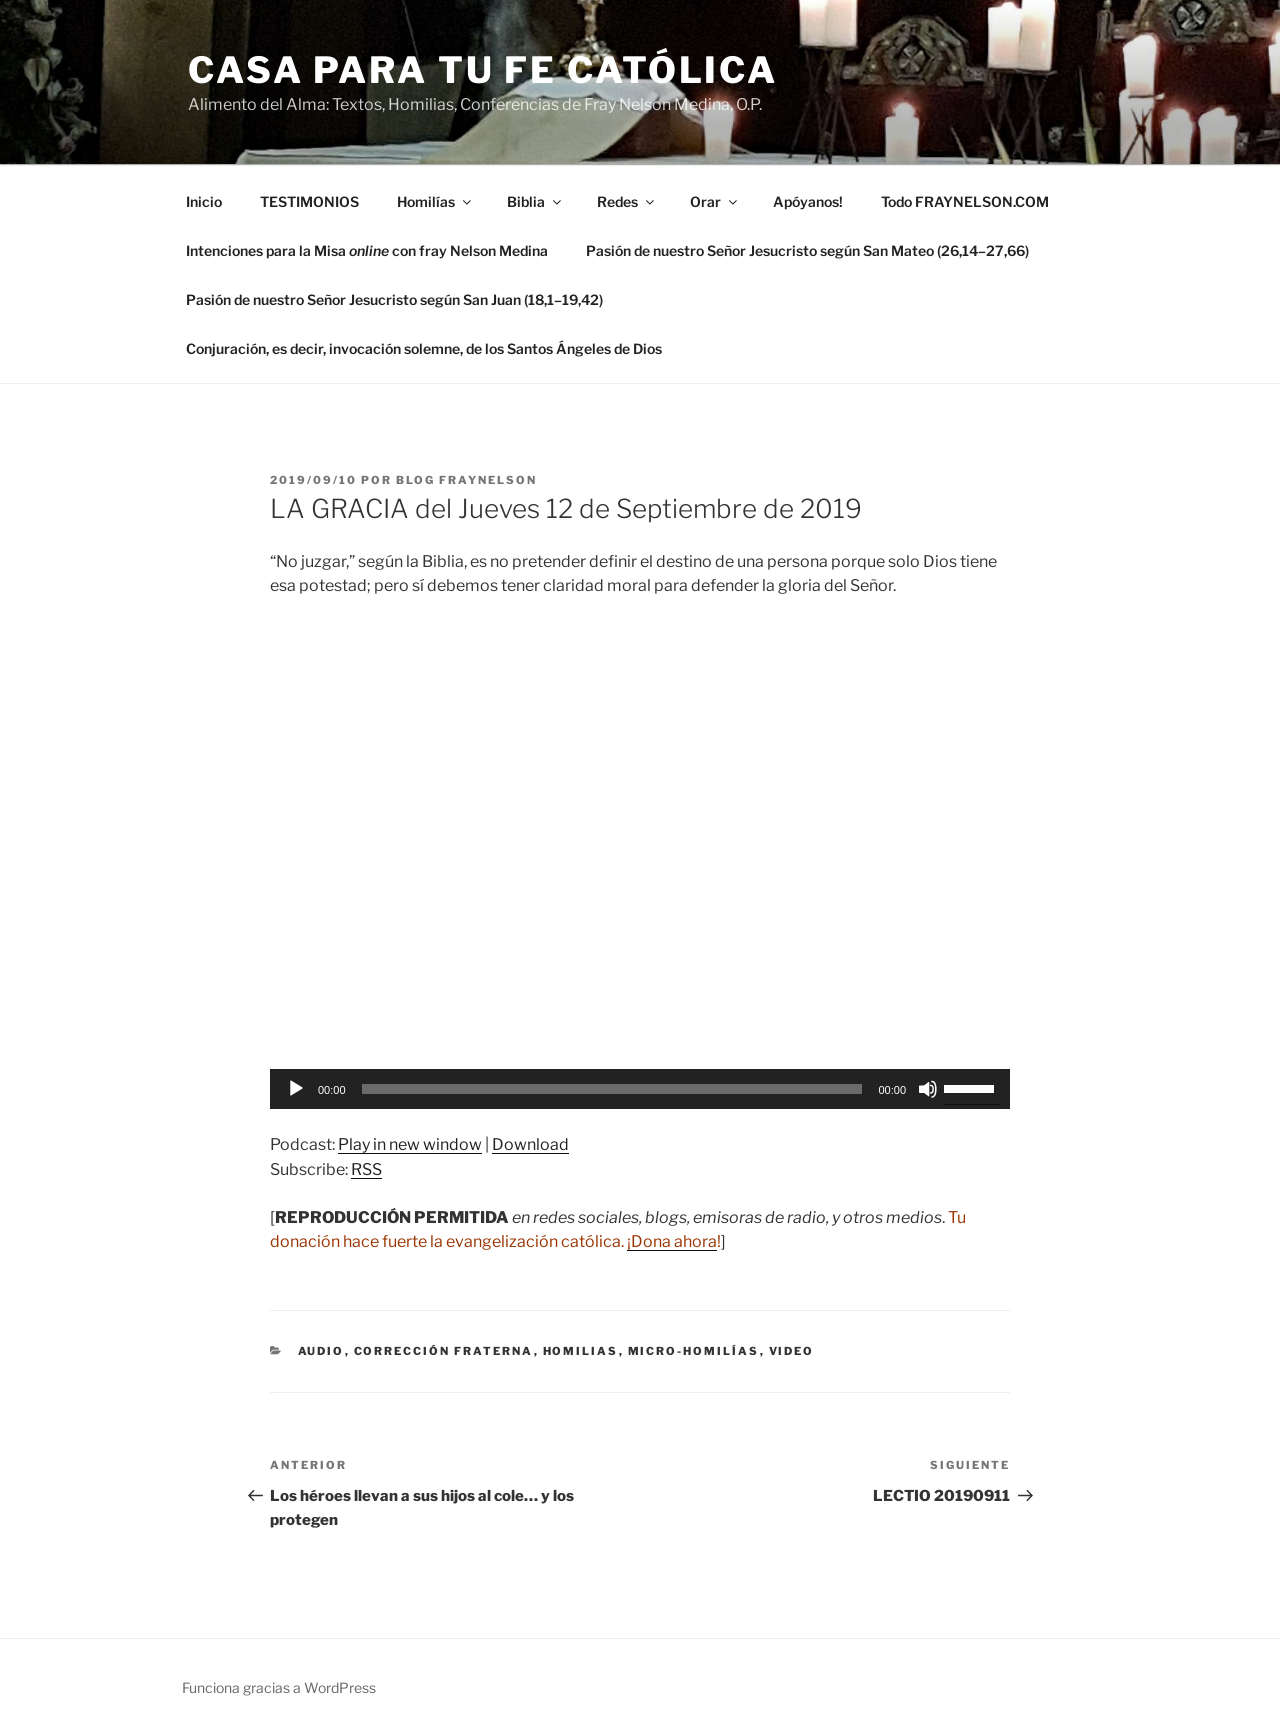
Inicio (204, 201)
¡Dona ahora (672, 1241)
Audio (321, 1351)
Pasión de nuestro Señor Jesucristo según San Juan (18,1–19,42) (394, 299)
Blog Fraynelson (466, 480)
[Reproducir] (296, 1089)
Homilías (435, 201)
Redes (627, 201)
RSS (366, 1169)
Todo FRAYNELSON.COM (965, 201)
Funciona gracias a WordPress (279, 1687)
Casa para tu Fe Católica (483, 70)
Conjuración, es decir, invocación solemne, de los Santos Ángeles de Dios (424, 348)
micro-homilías (694, 1351)
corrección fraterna (444, 1351)
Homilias (581, 1351)
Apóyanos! (808, 201)
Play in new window (410, 1144)
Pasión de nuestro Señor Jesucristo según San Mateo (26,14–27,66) (807, 250)
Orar (715, 201)
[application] (640, 1089)
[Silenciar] (928, 1089)
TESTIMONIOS (309, 201)
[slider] (612, 1089)
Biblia (535, 201)
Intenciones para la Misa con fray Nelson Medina (367, 250)
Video (792, 1351)
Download (530, 1144)
